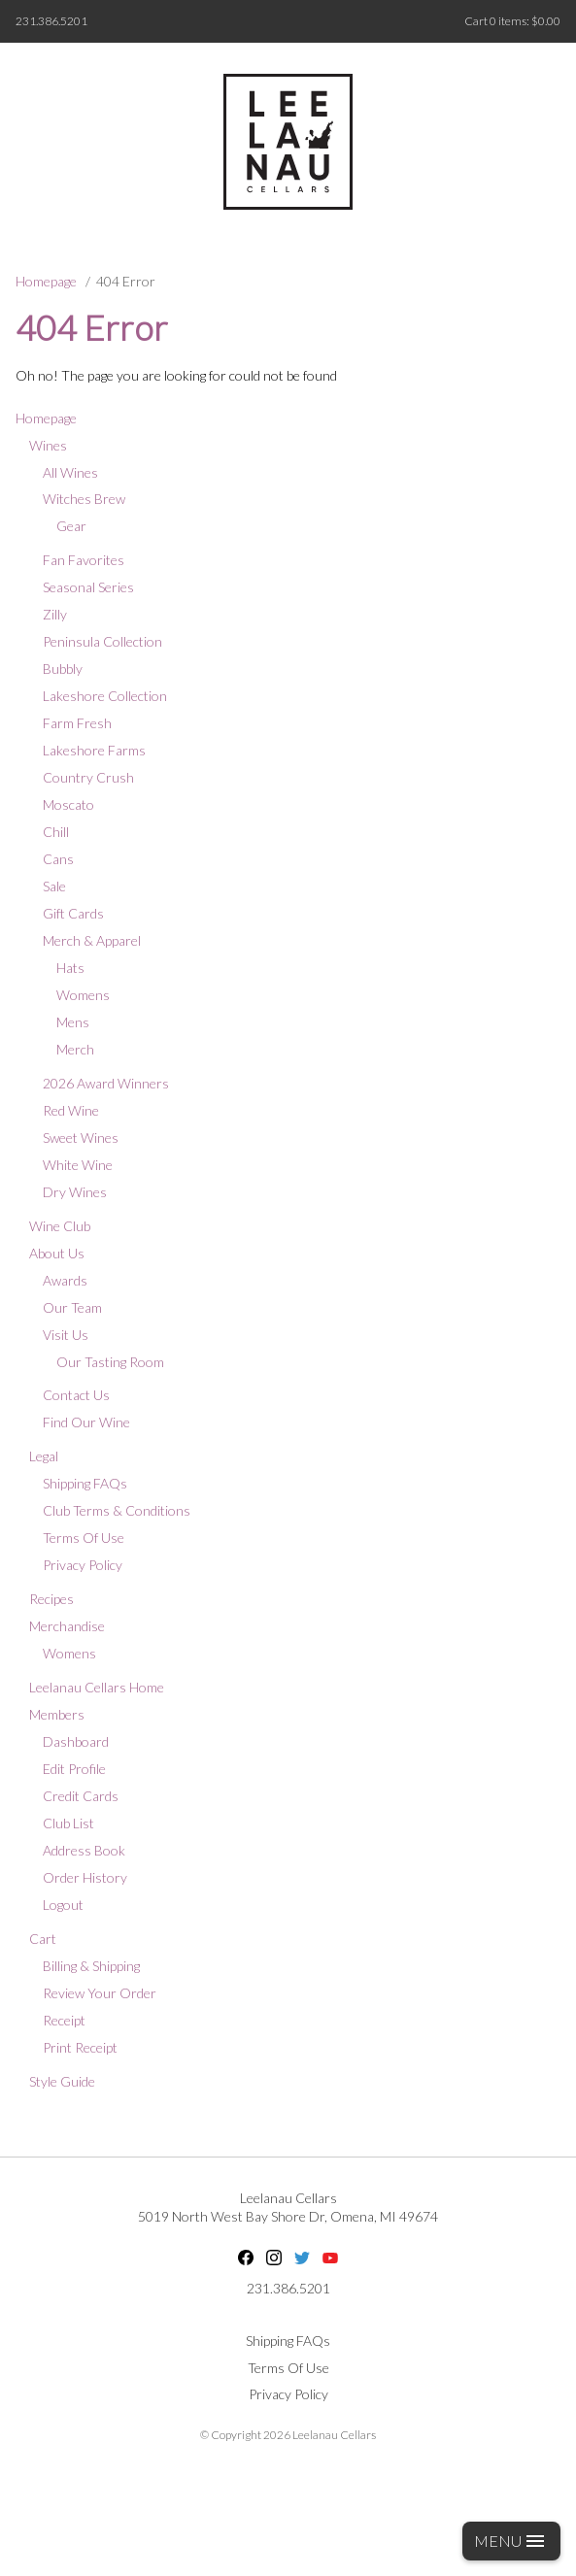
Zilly (55, 614)
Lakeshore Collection (105, 695)
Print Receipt (80, 2047)
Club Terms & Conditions (116, 1510)
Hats (70, 967)
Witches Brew (84, 498)
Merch (75, 1049)
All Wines (70, 472)
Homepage (46, 281)
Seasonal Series (88, 587)
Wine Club (59, 1226)
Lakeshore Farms (94, 750)
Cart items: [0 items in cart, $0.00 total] (512, 21)
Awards (65, 1280)
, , (288, 2216)
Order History (85, 1877)
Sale (54, 886)
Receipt (64, 2020)
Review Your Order (99, 1993)
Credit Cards (81, 1796)
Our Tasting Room (110, 1362)
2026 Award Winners (106, 1083)
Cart (42, 1938)
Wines (48, 445)
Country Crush (88, 777)
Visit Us (65, 1334)
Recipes (51, 1598)
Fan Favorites (83, 560)
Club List (68, 1823)
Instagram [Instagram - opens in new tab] (274, 2257)
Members (57, 1714)
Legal (43, 1456)
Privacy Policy (82, 1564)
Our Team (72, 1307)
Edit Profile (74, 1768)
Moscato (68, 804)
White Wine (78, 1164)
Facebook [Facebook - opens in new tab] (246, 2257)
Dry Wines (75, 1192)
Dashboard (76, 1741)
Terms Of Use (83, 1537)
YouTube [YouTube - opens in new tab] (330, 2257)
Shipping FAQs (85, 1483)
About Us (57, 1253)
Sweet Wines (81, 1137)
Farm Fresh (77, 723)
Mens (72, 1022)
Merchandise (67, 1626)
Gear (71, 526)
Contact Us (76, 1395)
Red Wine (71, 1110)
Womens (83, 995)
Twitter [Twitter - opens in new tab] (302, 2257)
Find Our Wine (86, 1422)
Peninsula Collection (102, 641)
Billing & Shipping (91, 1965)
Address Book (84, 1850)
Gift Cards (73, 913)
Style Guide (62, 2081)
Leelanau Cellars (288, 2198)
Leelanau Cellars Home (96, 1687)
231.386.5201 (51, 21)
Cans (58, 859)
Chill (56, 831)
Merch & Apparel (92, 940)
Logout (63, 1904)
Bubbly (63, 668)
